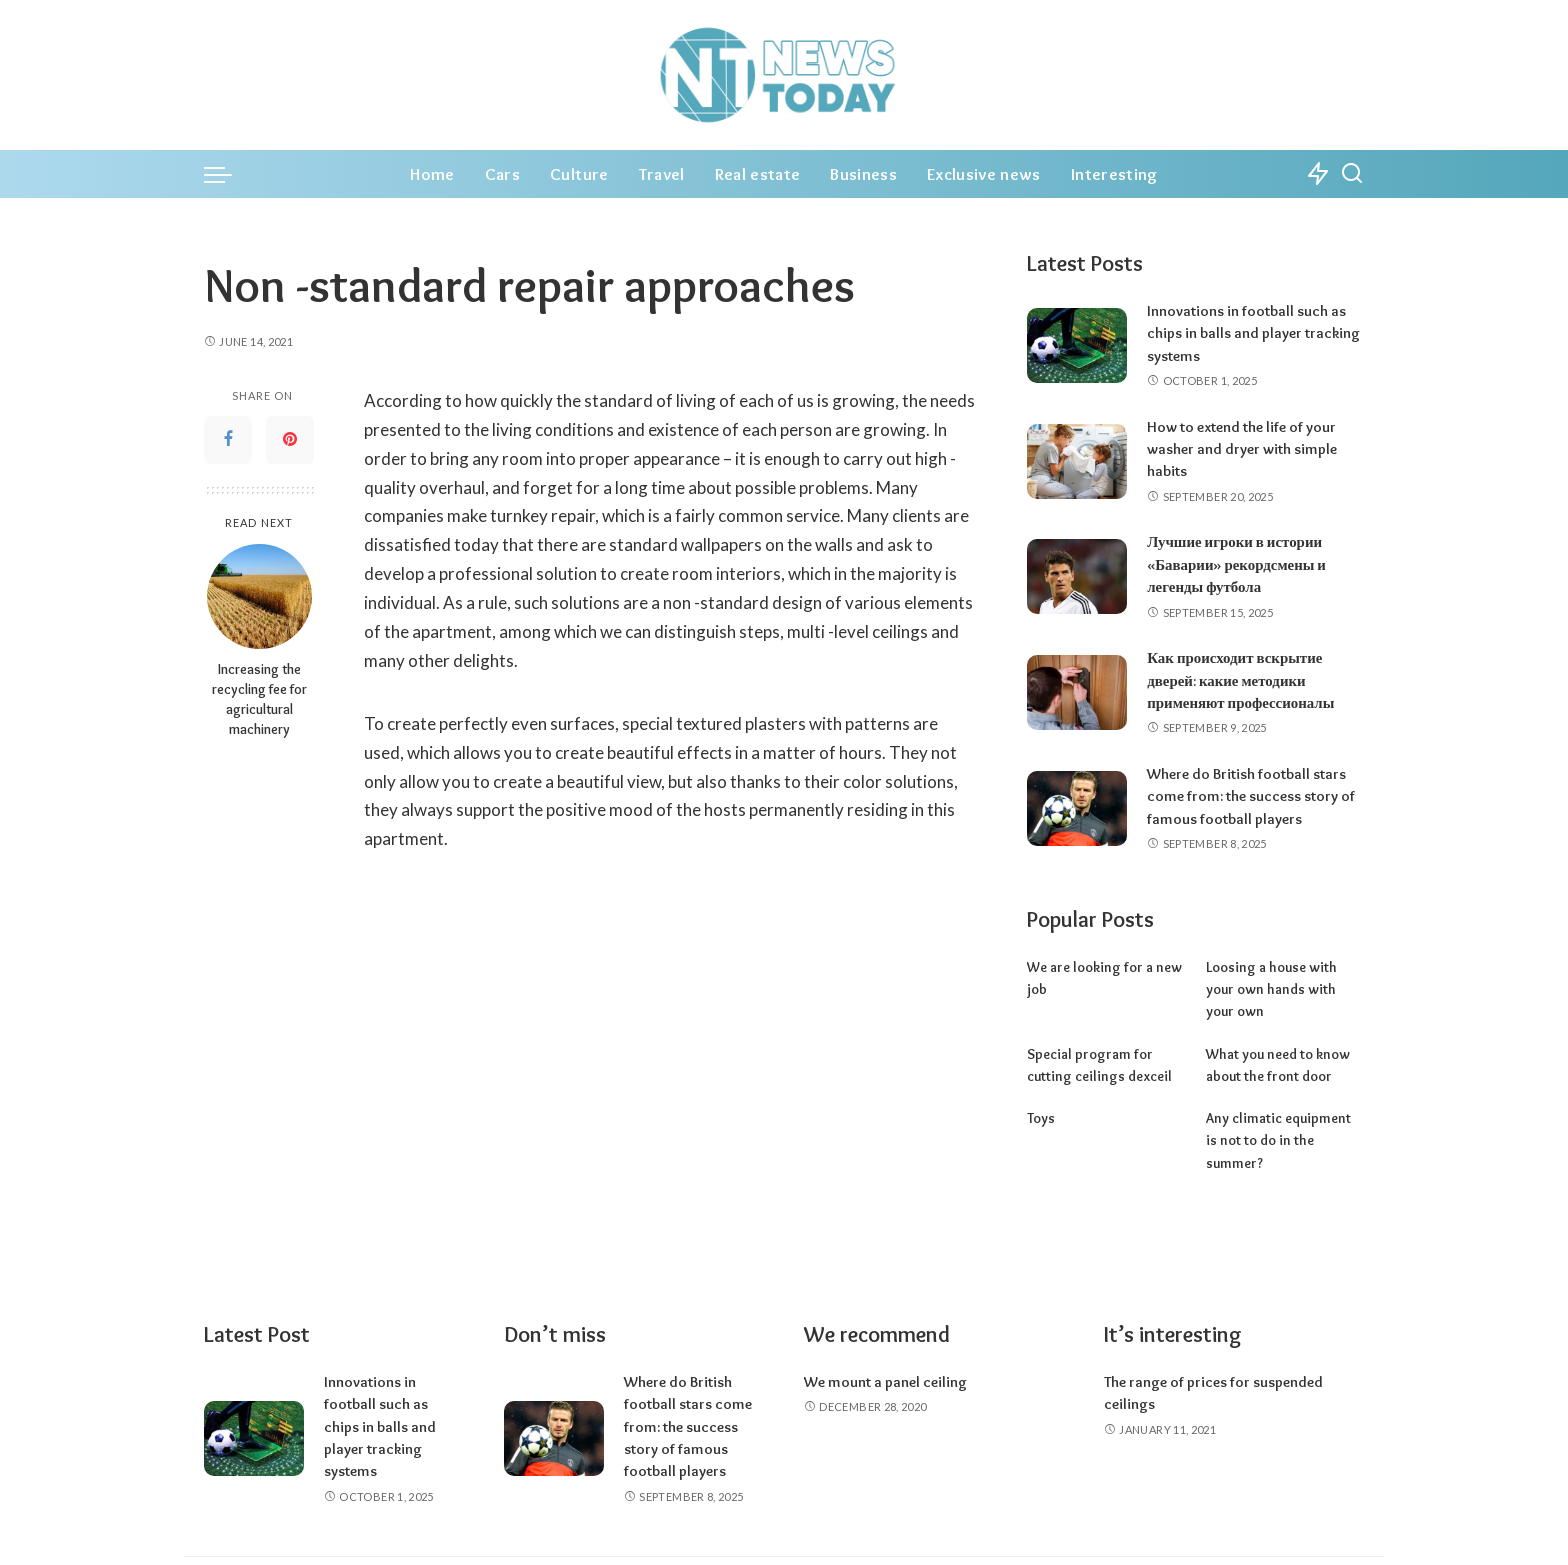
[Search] (1352, 174)
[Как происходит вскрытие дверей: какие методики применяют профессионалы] (1077, 692)
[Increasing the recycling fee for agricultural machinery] (259, 596)
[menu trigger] (228, 174)
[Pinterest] (290, 440)
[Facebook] (228, 440)
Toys (1041, 1095)
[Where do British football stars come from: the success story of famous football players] (1077, 807)
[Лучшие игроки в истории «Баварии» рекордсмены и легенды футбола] (1077, 576)
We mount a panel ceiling (885, 1337)
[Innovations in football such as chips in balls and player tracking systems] (1077, 345)
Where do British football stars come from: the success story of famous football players (1251, 795)
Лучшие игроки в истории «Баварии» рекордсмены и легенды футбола (1236, 564)
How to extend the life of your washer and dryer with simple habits (1242, 449)
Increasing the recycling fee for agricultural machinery (259, 699)
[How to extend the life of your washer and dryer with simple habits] (1077, 460)
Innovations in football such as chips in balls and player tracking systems (1253, 333)
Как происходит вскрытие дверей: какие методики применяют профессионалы (1240, 680)
